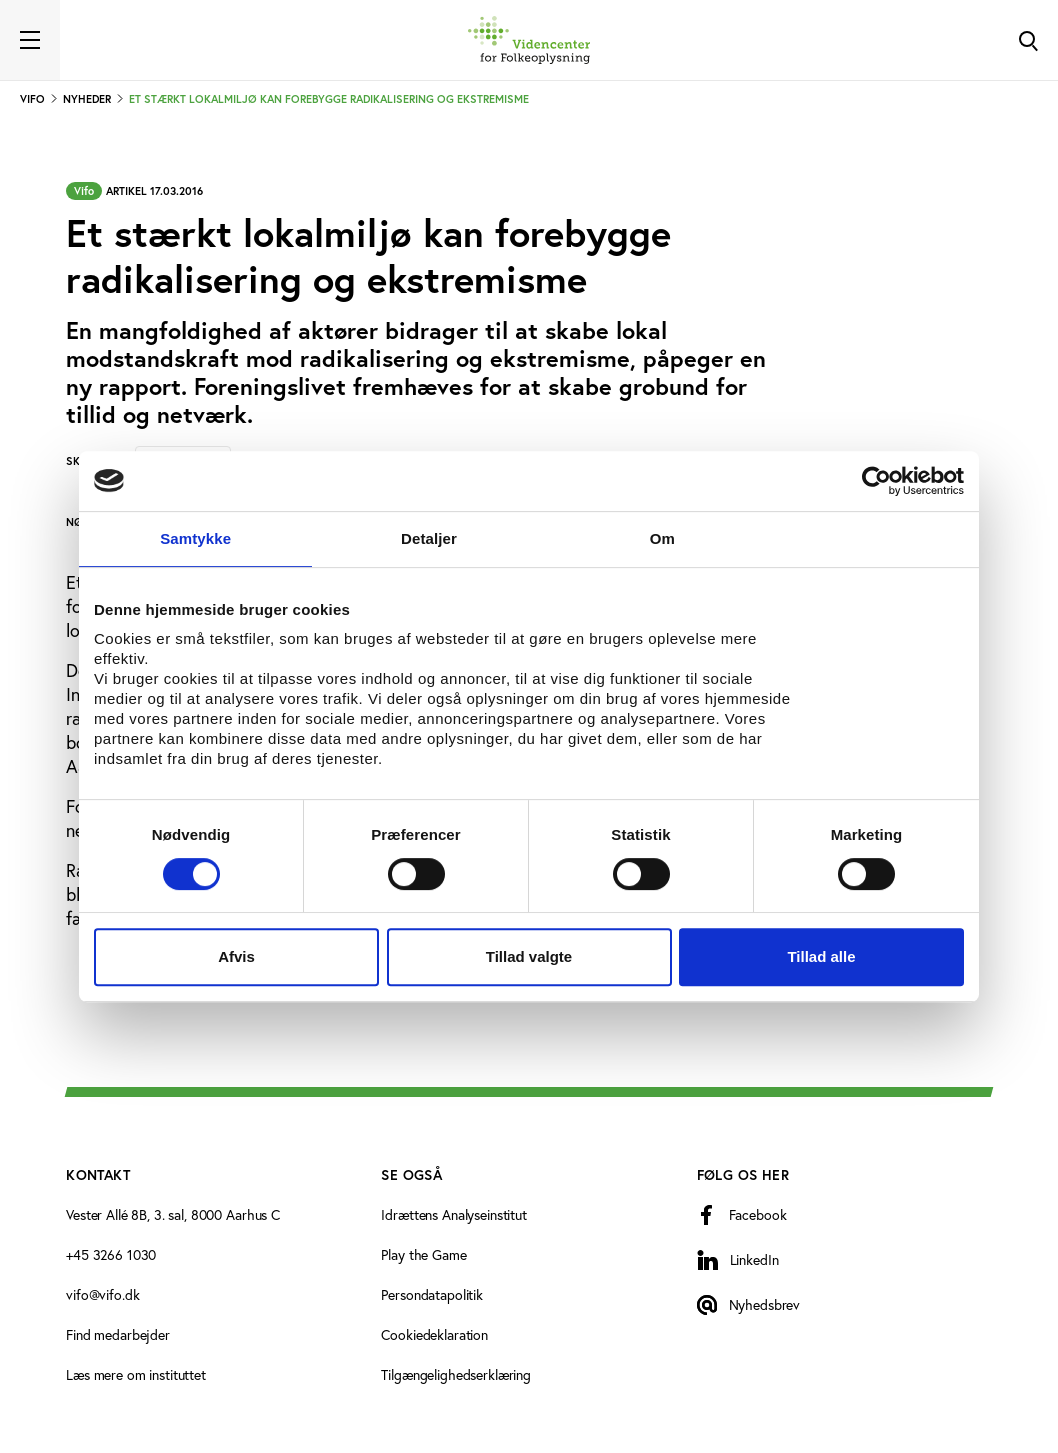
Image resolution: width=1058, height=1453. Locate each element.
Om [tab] (662, 538)
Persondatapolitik (432, 1295)
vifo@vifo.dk (102, 1295)
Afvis (236, 956)
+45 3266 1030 (111, 1255)
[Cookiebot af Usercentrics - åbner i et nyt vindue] (876, 481)
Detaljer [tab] (429, 538)
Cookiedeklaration (434, 1335)
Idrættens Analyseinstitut (454, 1215)
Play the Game (423, 1255)
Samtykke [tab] (195, 538)
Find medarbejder (118, 1335)
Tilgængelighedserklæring (456, 1375)
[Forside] (529, 40)
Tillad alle (821, 956)
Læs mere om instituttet (136, 1375)
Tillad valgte (529, 956)
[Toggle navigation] (30, 40)
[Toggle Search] (1028, 40)
